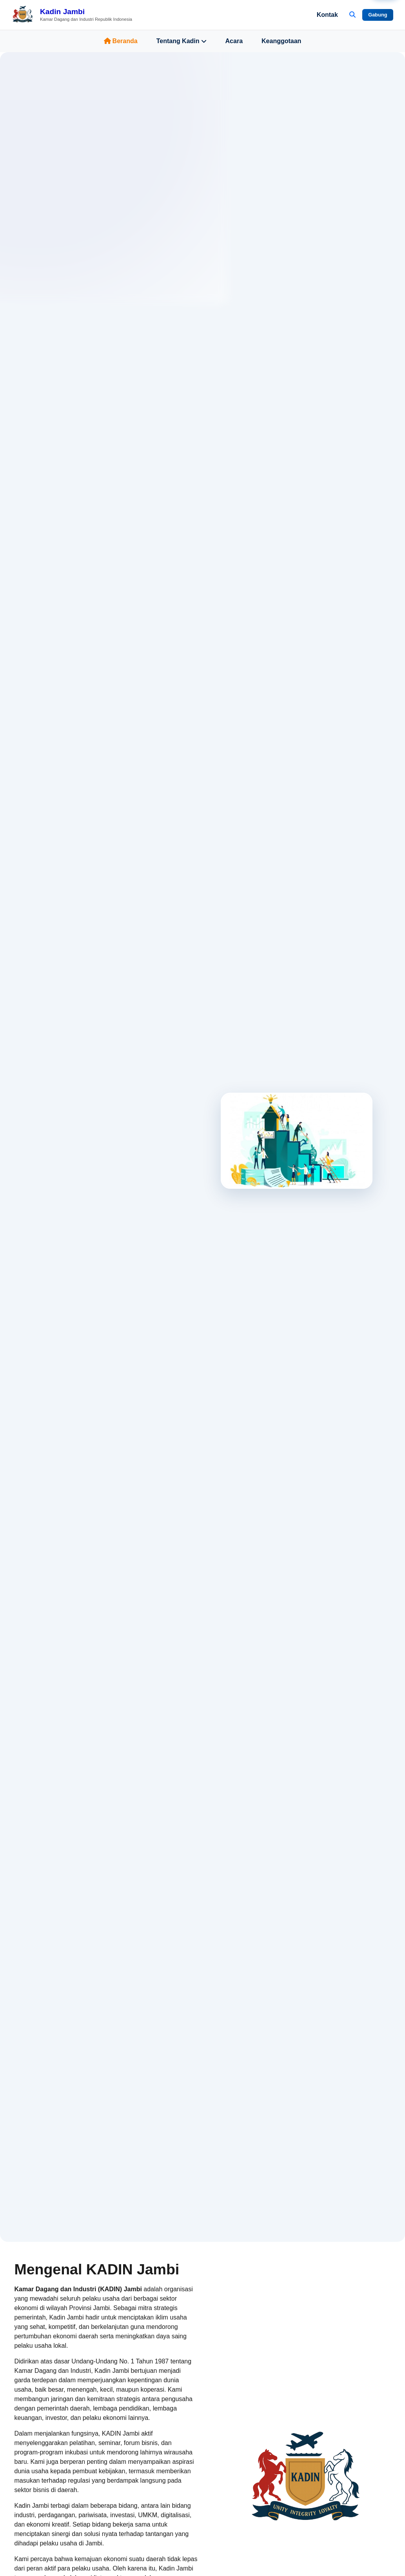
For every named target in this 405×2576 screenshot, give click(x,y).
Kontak (327, 14)
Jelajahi (44, 1247)
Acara (234, 41)
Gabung (377, 15)
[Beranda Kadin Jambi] (72, 15)
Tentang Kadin (181, 41)
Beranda (121, 41)
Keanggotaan (281, 41)
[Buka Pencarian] (352, 15)
